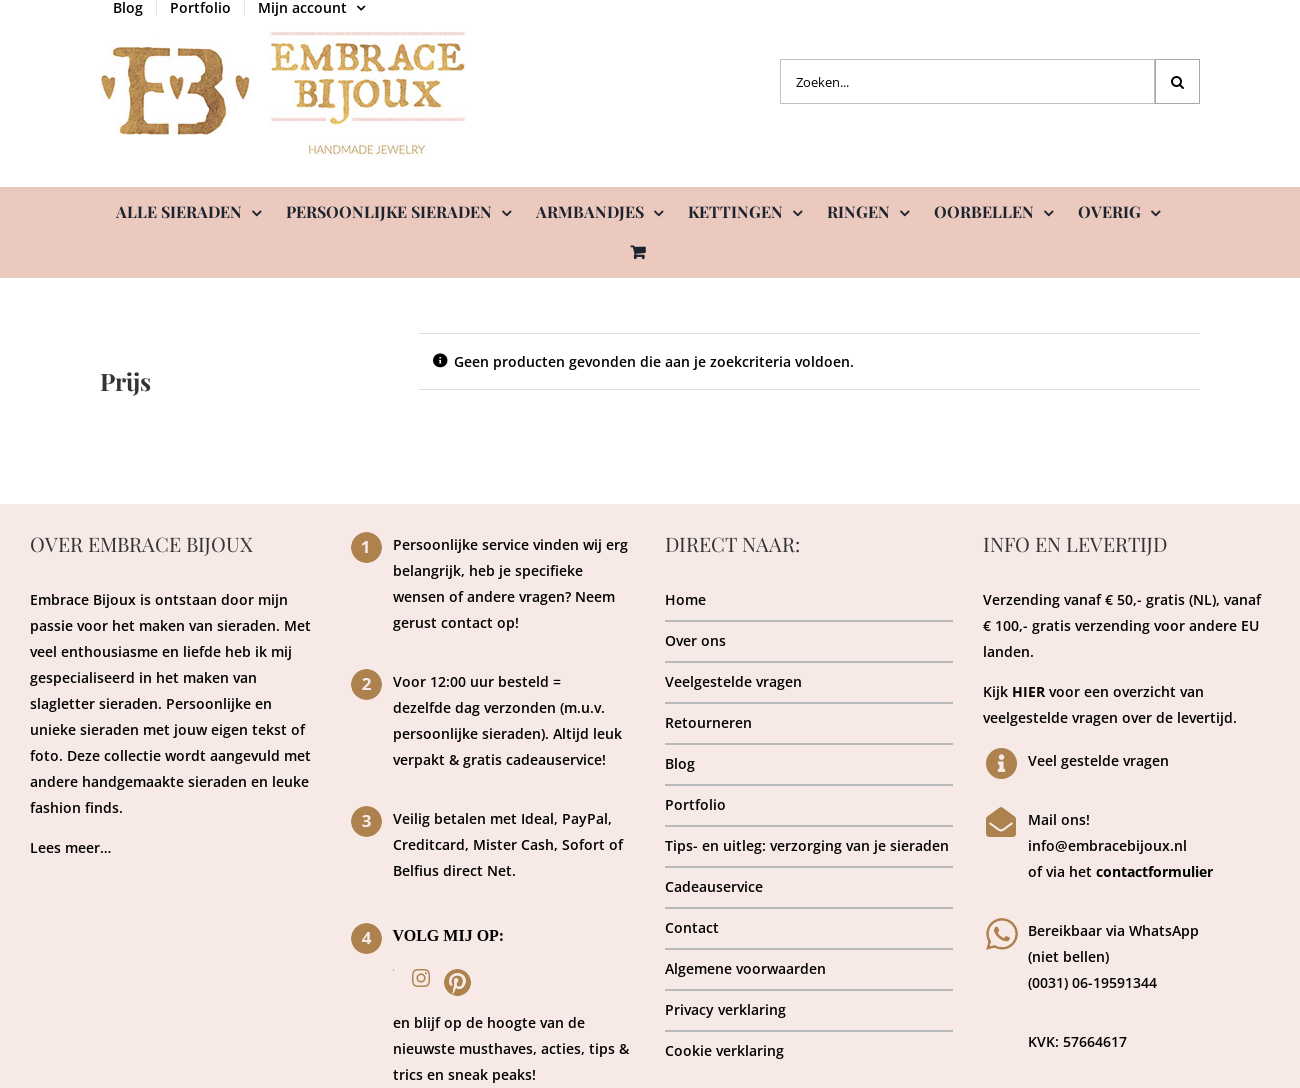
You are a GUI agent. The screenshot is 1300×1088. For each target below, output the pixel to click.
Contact (692, 927)
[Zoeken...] (967, 81)
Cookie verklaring (724, 1050)
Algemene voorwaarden (745, 968)
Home (685, 599)
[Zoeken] (1177, 81)
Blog (680, 763)
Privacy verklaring (725, 1009)
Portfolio (695, 804)
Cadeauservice (714, 886)
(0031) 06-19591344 (1092, 982)
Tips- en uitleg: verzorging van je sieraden (807, 845)
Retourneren (708, 722)
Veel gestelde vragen (1098, 760)
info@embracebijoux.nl (1107, 845)
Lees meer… (70, 847)
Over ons (695, 640)
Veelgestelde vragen (733, 681)
